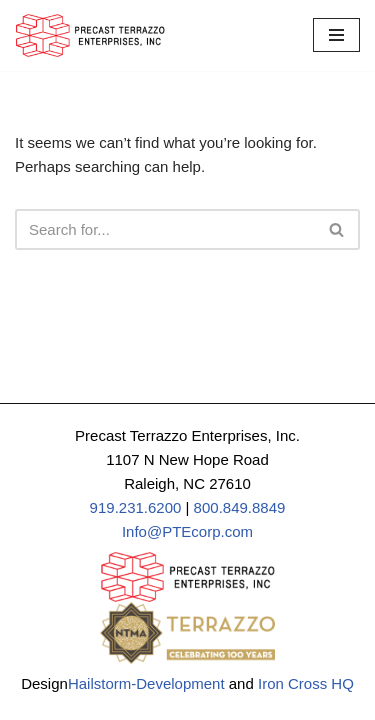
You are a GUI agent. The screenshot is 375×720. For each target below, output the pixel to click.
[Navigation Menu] (336, 35)
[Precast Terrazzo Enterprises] (90, 35)
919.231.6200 (136, 507)
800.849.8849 (240, 507)
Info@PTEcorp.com (187, 531)
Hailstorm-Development (146, 683)
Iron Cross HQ (306, 683)
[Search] (165, 229)
